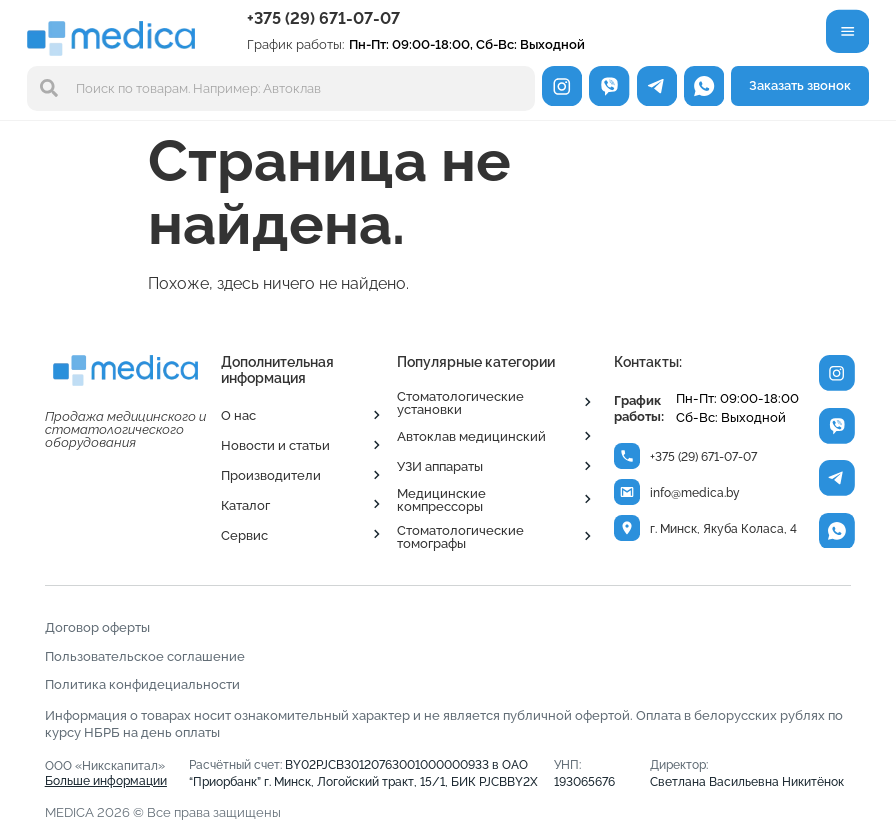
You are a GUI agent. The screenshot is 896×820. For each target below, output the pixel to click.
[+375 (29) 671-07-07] (627, 456)
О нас (238, 415)
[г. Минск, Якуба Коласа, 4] (627, 529)
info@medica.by (696, 494)
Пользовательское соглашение (145, 656)
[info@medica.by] (627, 493)
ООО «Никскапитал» (106, 773)
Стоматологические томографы (460, 536)
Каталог (245, 505)
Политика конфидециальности (142, 684)
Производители (271, 475)
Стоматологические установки (460, 402)
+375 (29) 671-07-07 (323, 18)
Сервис (244, 535)
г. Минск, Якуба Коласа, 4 (724, 531)
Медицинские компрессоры (441, 499)
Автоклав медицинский (471, 436)
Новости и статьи (275, 445)
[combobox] (281, 88)
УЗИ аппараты (440, 466)
